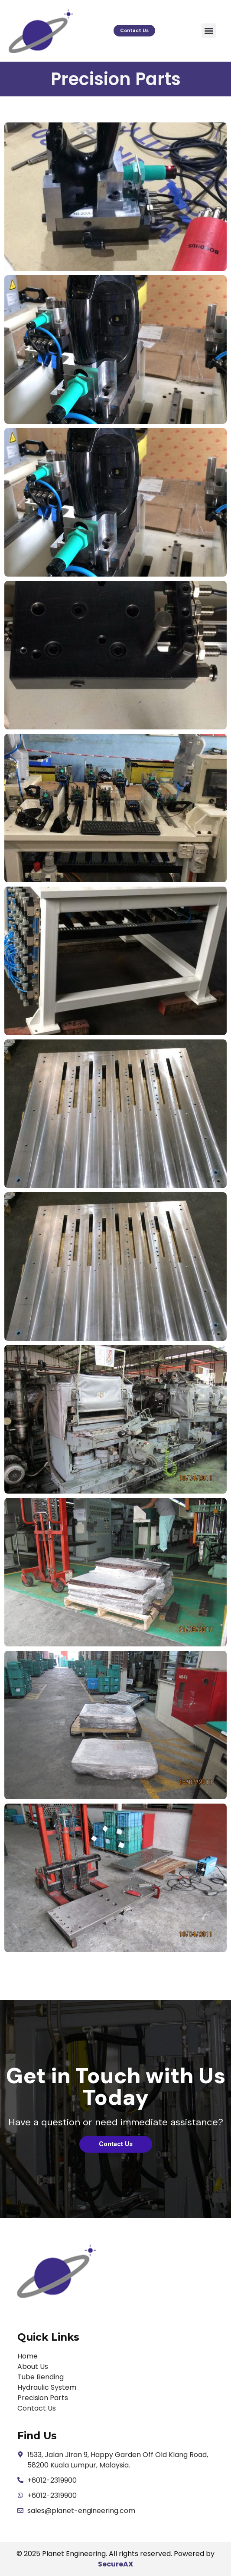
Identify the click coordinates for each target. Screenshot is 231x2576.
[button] (209, 30)
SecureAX (115, 2564)
